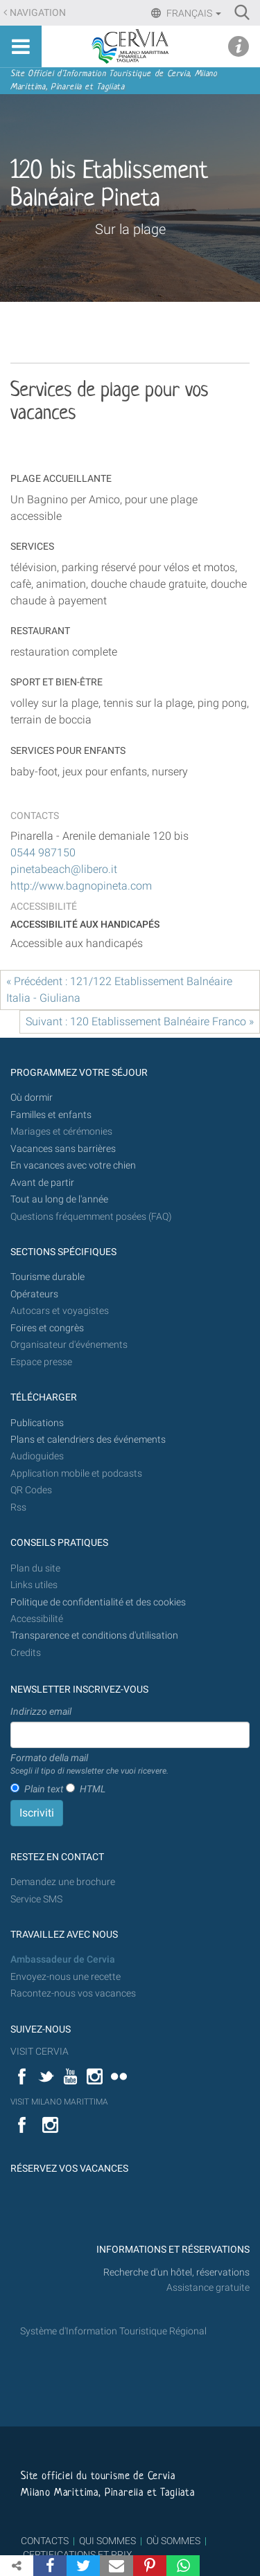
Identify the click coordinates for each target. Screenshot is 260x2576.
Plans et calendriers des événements (88, 1439)
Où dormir (31, 1098)
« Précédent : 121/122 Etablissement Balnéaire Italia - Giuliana (119, 990)
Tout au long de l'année (59, 1199)
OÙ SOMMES (173, 2540)
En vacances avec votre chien (74, 1165)
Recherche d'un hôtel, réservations (176, 2272)
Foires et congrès (47, 1328)
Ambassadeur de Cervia (62, 1959)
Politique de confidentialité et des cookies (98, 1602)
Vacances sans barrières (63, 1149)
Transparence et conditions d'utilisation (94, 1635)
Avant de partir (42, 1183)
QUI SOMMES (107, 2540)
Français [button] (192, 13)
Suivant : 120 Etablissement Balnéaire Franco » (140, 1021)
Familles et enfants (51, 1115)
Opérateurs (34, 1294)
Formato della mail (89, 1764)
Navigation (38, 13)
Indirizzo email (40, 1711)
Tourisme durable (47, 1277)
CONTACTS (45, 2540)
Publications (37, 1423)
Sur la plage (130, 229)
